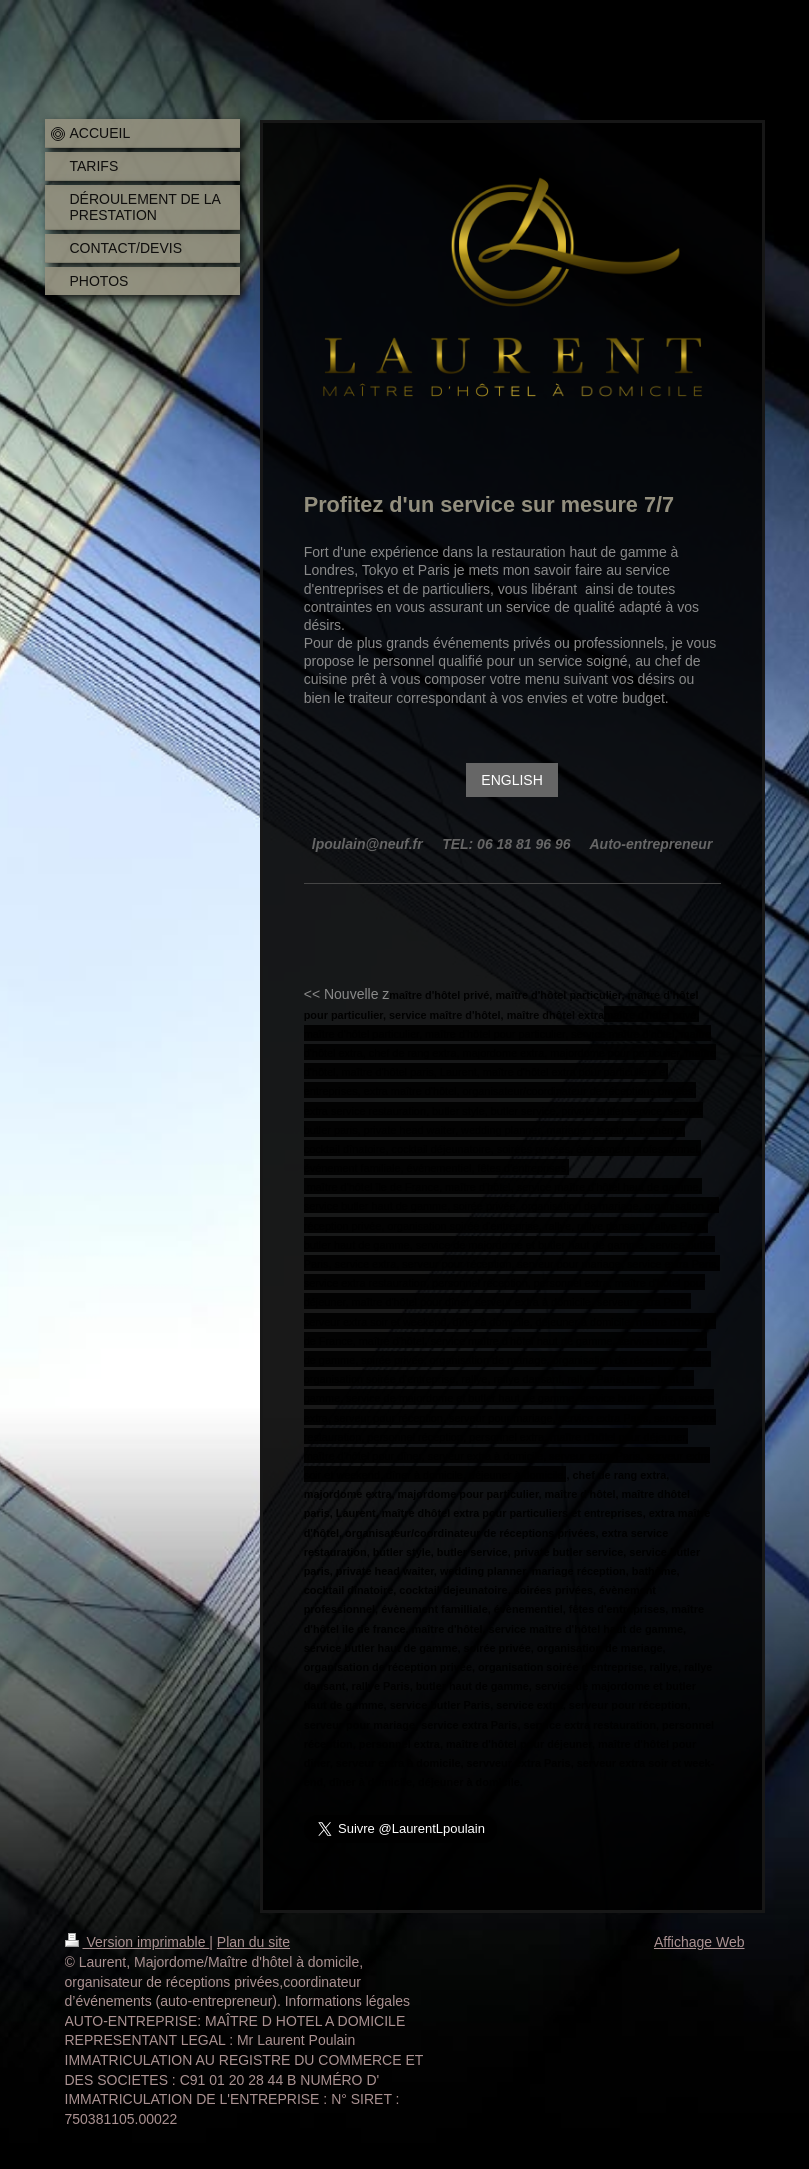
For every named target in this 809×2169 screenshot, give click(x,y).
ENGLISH (511, 780)
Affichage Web (699, 1942)
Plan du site (253, 1942)
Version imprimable (137, 1942)
